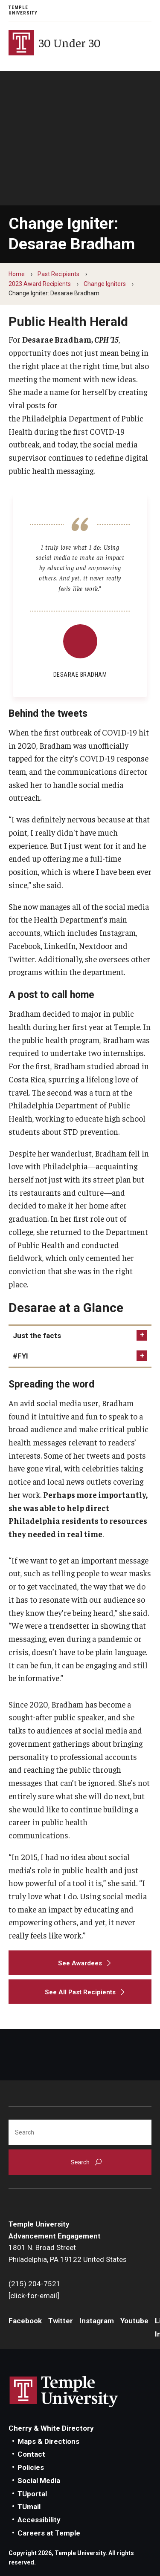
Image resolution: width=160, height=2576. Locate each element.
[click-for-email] (34, 2295)
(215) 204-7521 (35, 2283)
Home (17, 274)
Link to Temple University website (64, 2392)
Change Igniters (105, 283)
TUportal (32, 2493)
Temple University (23, 10)
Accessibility (39, 2519)
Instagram (96, 2320)
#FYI (20, 1356)
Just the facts (37, 1335)
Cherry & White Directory (51, 2428)
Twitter (60, 2320)
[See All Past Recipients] (80, 1991)
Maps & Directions (48, 2441)
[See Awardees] (80, 1962)
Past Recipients (58, 274)
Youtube (134, 2320)
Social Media (38, 2480)
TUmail (29, 2506)
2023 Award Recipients (40, 283)
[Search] (80, 2132)
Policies (30, 2467)
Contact (31, 2454)
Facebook (25, 2320)
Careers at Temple (48, 2533)
